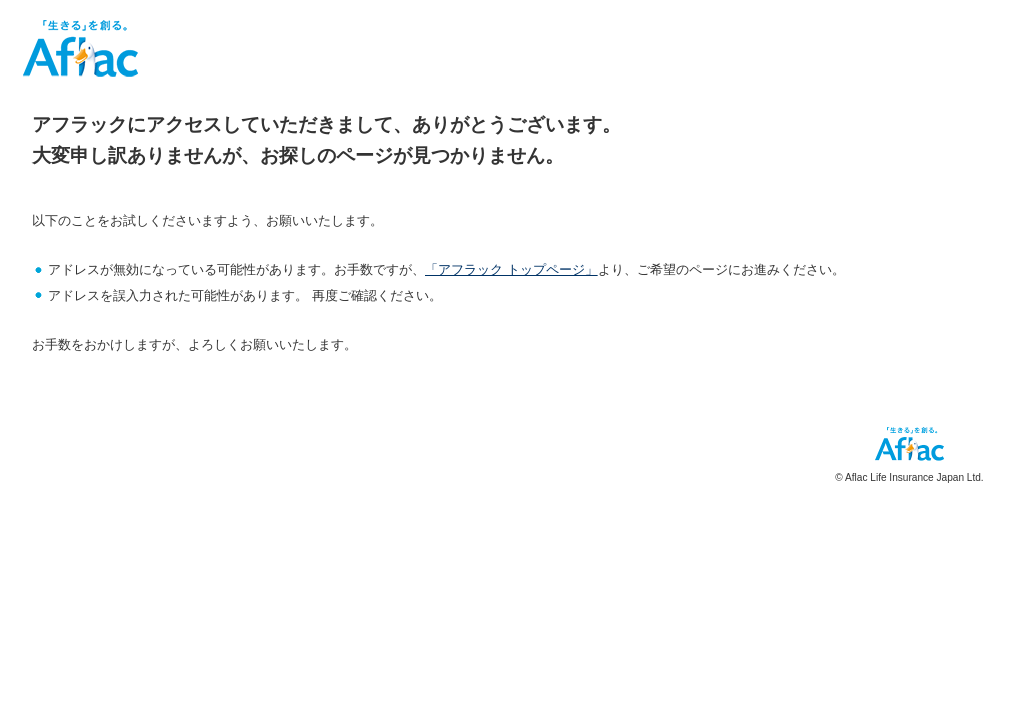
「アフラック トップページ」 (511, 269)
